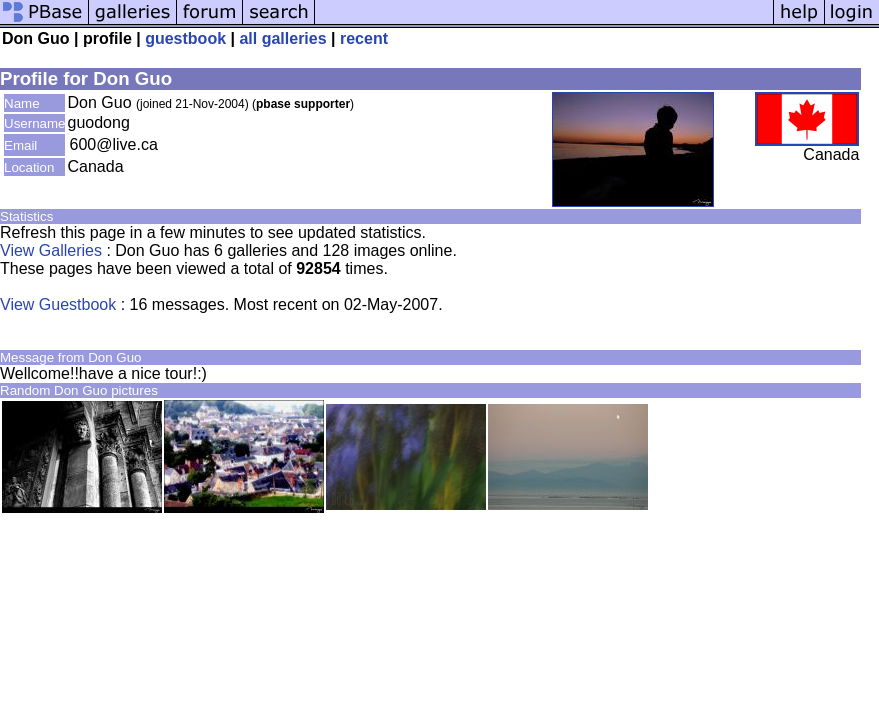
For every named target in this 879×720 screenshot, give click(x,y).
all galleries (282, 38)
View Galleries (51, 250)
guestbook (185, 38)
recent (364, 38)
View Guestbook (58, 304)
